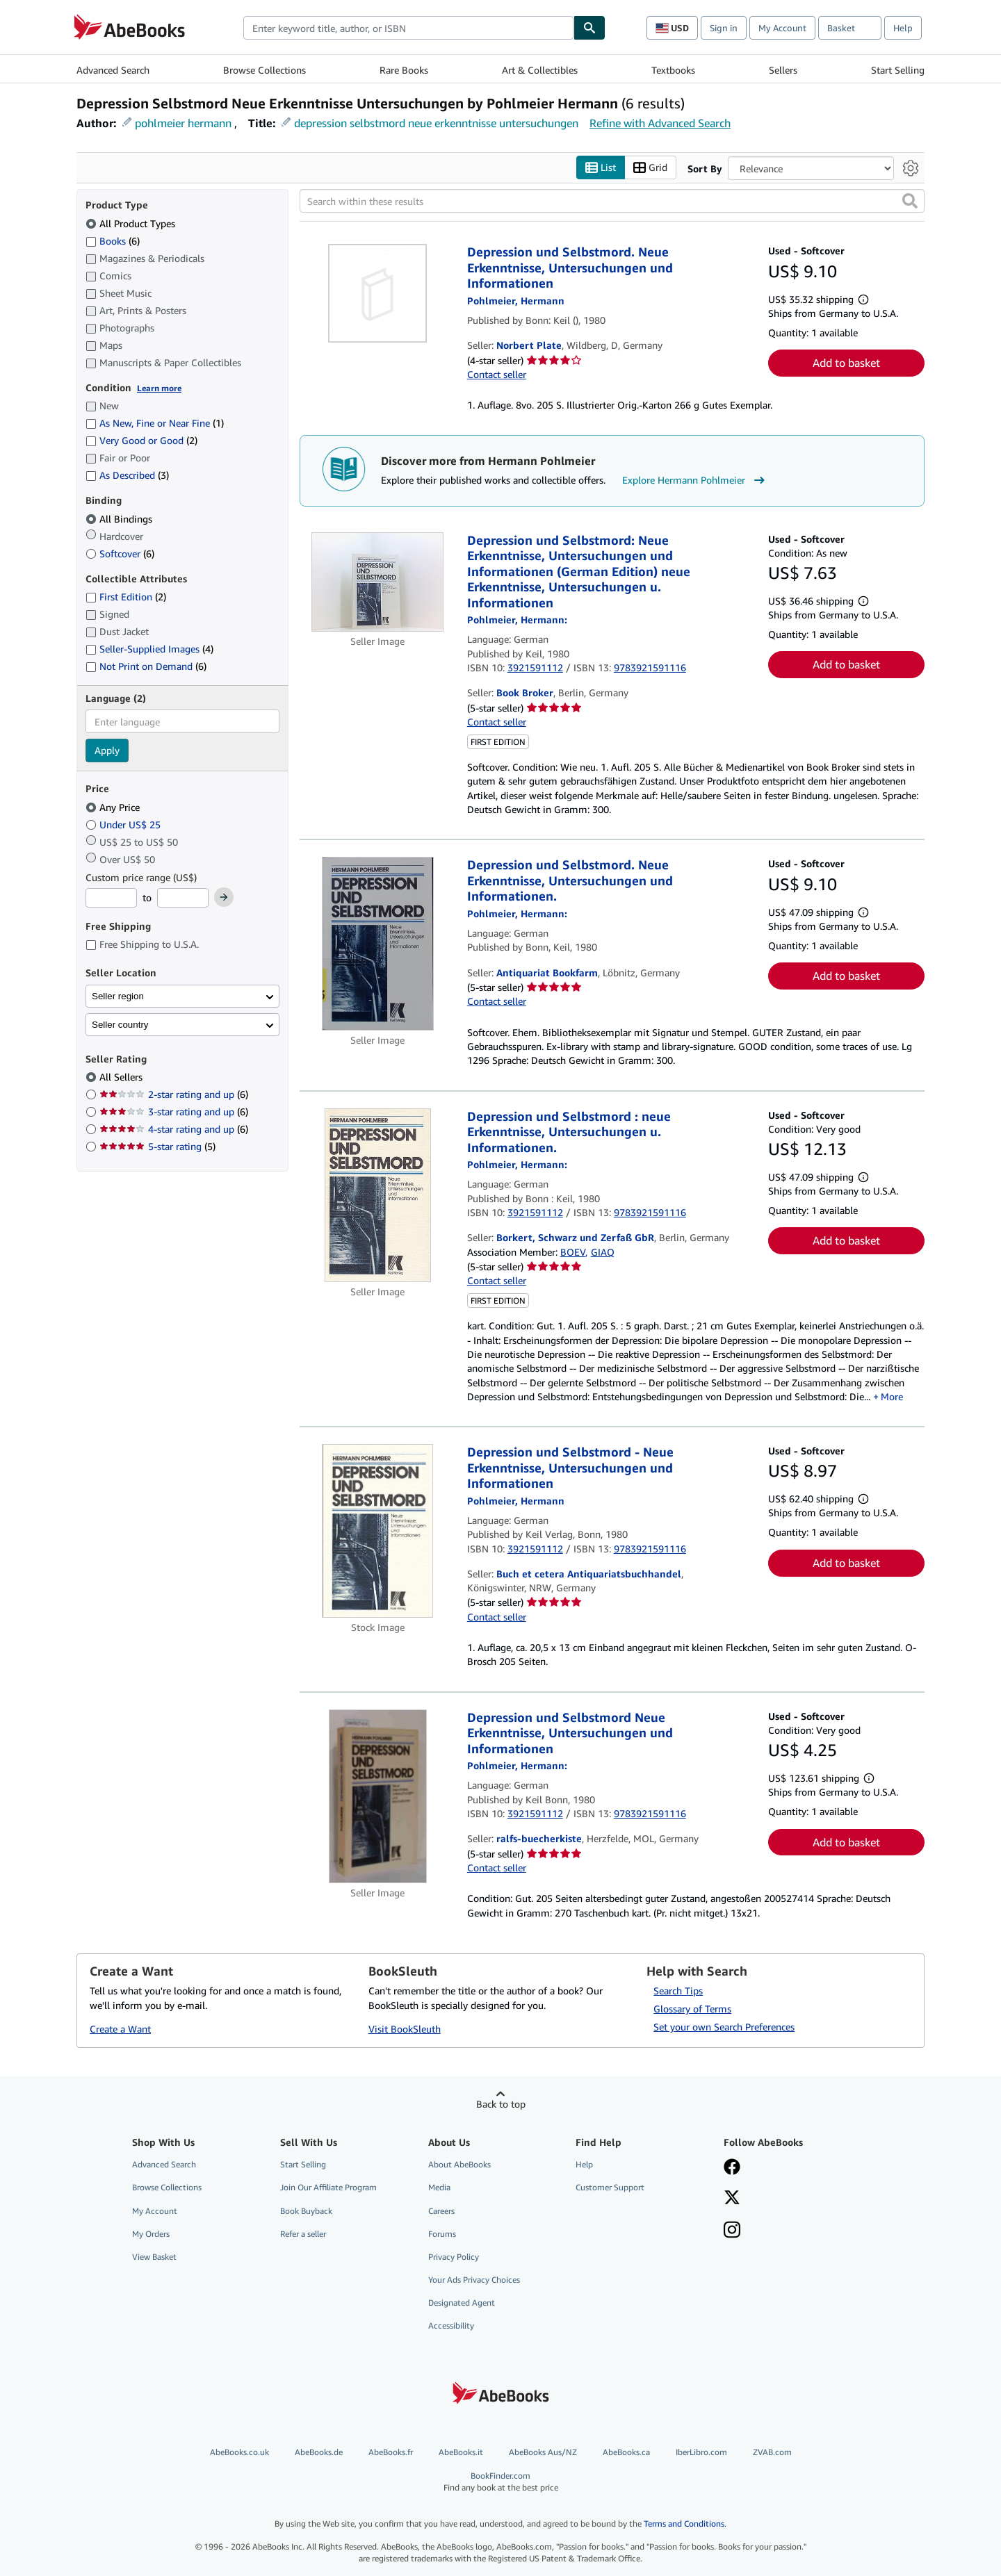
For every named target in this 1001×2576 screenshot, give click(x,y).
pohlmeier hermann (183, 123)
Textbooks (673, 70)
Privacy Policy (453, 2256)
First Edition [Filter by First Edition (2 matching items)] (126, 597)
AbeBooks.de (319, 2452)
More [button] (892, 1396)
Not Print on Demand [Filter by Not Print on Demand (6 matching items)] (146, 667)
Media (439, 2188)
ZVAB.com (772, 2452)
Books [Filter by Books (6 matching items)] (113, 240)
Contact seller (496, 375)
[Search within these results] (612, 201)
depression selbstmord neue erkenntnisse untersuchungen (436, 123)
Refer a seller (303, 2234)
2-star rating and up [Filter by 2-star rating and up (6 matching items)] (173, 1095)
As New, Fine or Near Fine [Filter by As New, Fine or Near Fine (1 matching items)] (155, 423)
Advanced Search (112, 70)
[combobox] (408, 28)
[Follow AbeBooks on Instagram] (732, 2231)
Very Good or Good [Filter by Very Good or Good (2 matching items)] (141, 441)
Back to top (501, 2104)
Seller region (118, 996)
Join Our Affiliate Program (328, 2188)
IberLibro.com (701, 2452)
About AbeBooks (459, 2165)
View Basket (154, 2256)
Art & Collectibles (540, 70)
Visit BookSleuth (404, 2029)
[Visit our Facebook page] (732, 2169)
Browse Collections (264, 70)
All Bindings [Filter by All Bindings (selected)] (120, 519)
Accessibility (451, 2326)
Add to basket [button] (846, 363)
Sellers (783, 70)
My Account (782, 27)
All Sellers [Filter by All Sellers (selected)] (122, 1077)
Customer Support (610, 2188)
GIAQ (603, 1252)
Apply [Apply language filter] (107, 751)
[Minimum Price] (111, 898)
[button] (910, 201)
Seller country (120, 1024)
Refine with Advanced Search (660, 123)
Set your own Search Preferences (724, 2027)
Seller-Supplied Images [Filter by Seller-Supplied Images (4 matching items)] (149, 649)
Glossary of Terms (692, 2009)
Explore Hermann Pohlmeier (695, 480)
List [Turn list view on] (600, 167)
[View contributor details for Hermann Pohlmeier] (515, 300)
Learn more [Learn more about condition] (159, 388)
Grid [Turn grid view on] (650, 167)
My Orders (151, 2234)
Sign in (724, 27)
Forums (442, 2234)
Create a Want (120, 2029)
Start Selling (898, 70)
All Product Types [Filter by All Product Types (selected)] (132, 223)
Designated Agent (461, 2303)
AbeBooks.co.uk (239, 2452)
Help (903, 27)
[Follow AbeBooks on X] (732, 2199)
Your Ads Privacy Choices (474, 2279)
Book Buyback (306, 2211)
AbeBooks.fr (390, 2452)
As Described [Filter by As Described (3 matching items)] (127, 476)
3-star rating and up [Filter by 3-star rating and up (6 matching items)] (173, 1112)
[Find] (589, 28)
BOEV (572, 1252)
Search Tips (678, 1991)
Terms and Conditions (684, 2523)
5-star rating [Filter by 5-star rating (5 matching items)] (157, 1147)
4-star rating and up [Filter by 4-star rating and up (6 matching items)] (173, 1129)
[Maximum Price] (183, 898)
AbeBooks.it (461, 2452)
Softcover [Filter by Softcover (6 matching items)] (120, 553)
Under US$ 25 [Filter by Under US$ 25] (124, 824)
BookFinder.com (500, 2481)
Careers (441, 2211)
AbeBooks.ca (626, 2452)
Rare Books (404, 70)
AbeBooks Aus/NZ (543, 2452)
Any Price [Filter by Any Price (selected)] (114, 807)
